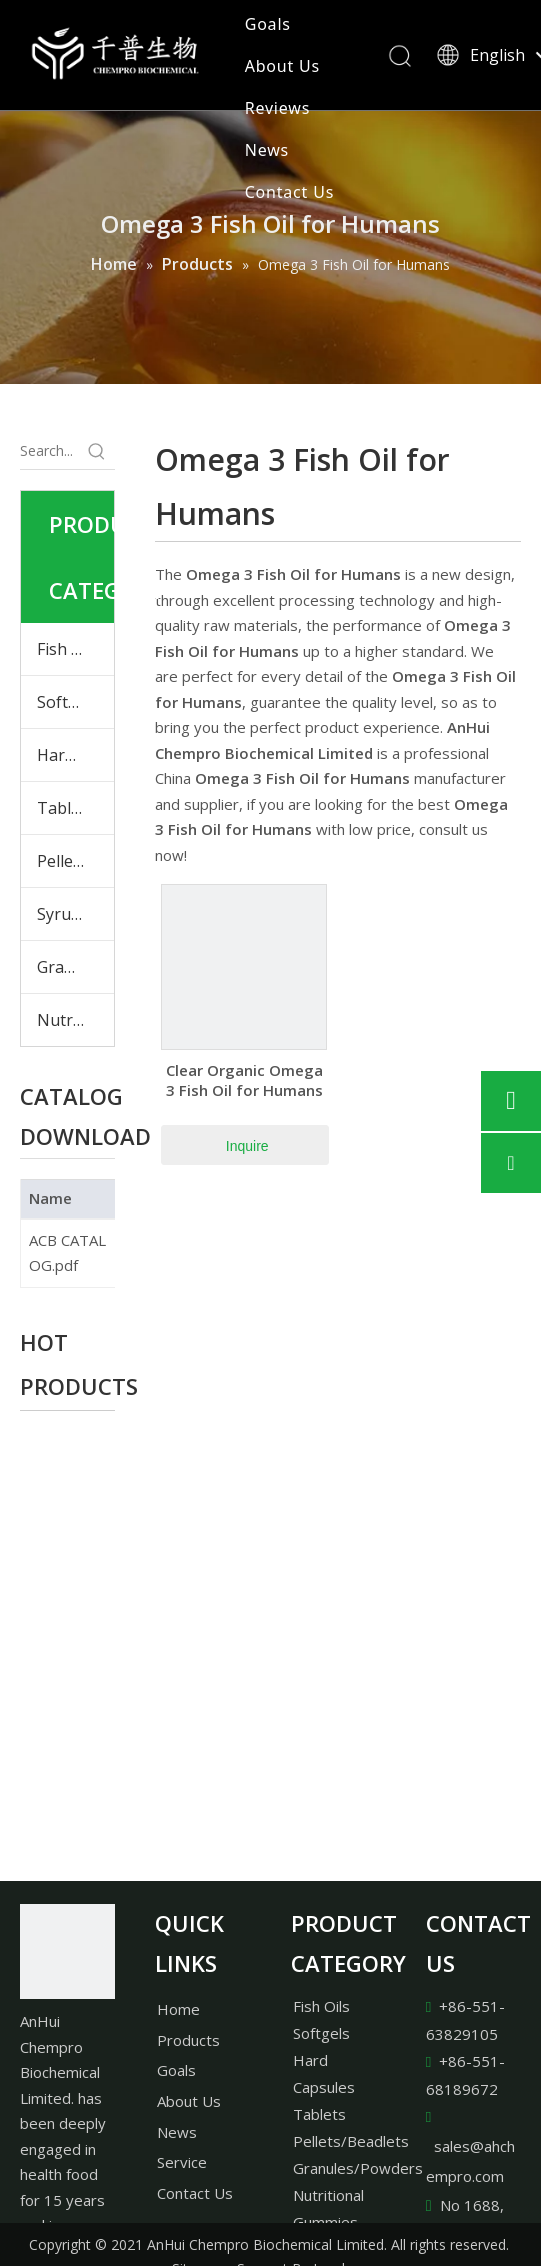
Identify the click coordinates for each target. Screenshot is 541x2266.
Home (178, 2009)
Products (188, 2040)
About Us (282, 66)
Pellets (62, 861)
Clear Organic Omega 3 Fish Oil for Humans (244, 1080)
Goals (268, 24)
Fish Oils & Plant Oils (75, 649)
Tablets (65, 808)
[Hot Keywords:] (97, 451)
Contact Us (289, 192)
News (267, 150)
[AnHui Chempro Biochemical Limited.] (67, 1951)
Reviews (277, 108)
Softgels (68, 702)
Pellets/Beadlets (351, 2141)
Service (182, 2162)
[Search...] (49, 451)
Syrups (63, 914)
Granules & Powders (75, 967)
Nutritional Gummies (75, 1020)
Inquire (247, 1146)
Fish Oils (321, 2006)
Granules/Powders (358, 2168)
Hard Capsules (75, 755)
